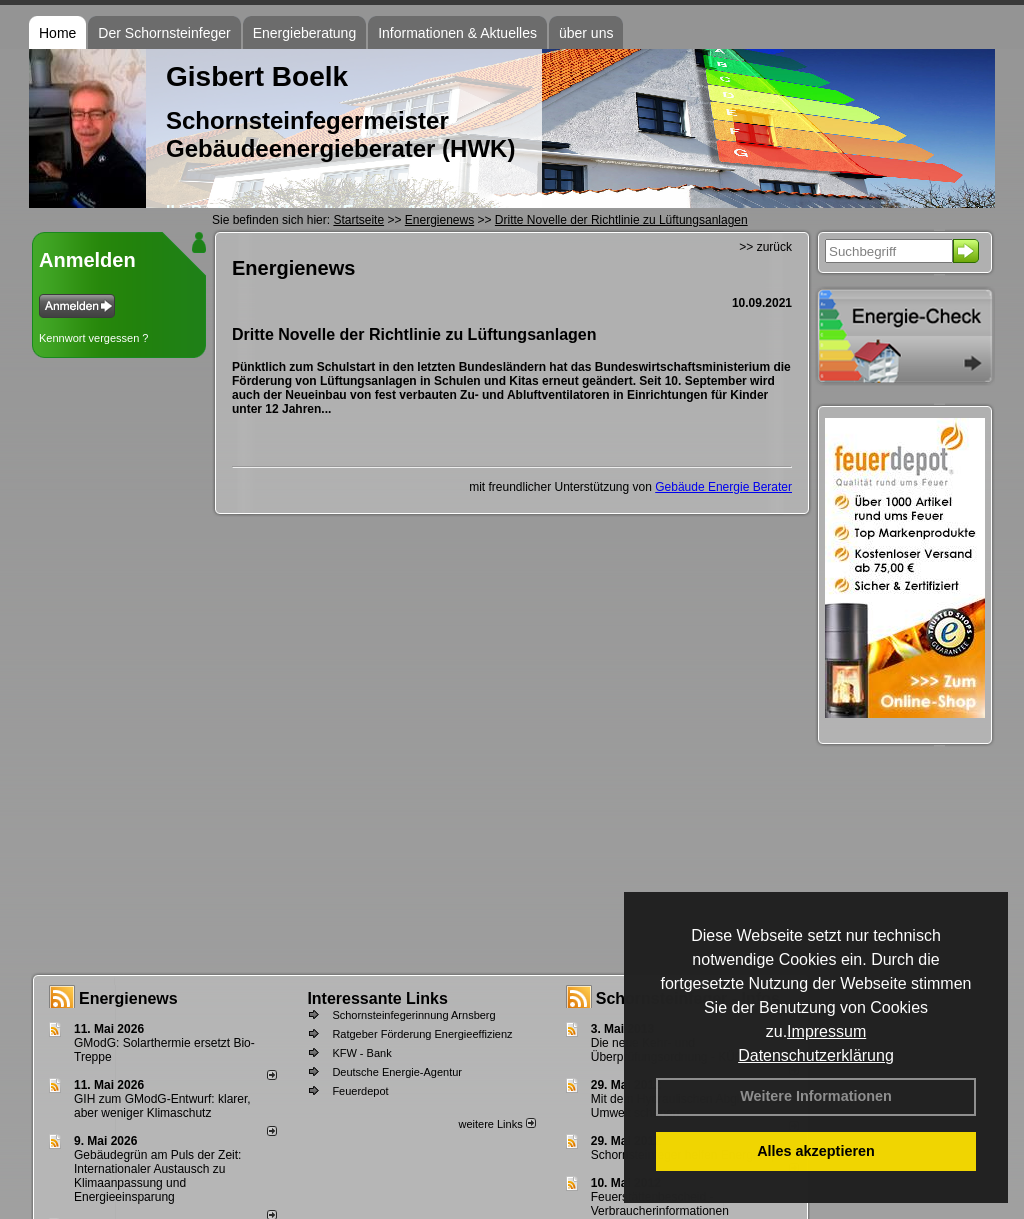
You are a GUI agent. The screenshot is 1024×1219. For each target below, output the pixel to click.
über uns (586, 33)
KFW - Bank (361, 1053)
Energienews (128, 998)
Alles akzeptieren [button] (816, 1151)
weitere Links (496, 1124)
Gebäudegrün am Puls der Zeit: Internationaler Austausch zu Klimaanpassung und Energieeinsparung (157, 1176)
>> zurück (765, 247)
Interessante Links (377, 998)
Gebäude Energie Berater (723, 487)
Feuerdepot (360, 1091)
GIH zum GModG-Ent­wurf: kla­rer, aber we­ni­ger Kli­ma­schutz (162, 1106)
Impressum (826, 1031)
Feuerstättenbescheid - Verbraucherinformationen (660, 1204)
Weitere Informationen (816, 1096)
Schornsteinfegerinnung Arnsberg (413, 1015)
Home (57, 33)
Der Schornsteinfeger (164, 33)
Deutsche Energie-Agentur (397, 1072)
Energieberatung (305, 33)
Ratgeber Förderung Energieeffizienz (422, 1034)
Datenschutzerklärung (816, 1055)
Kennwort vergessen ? (93, 338)
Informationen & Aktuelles (457, 33)
